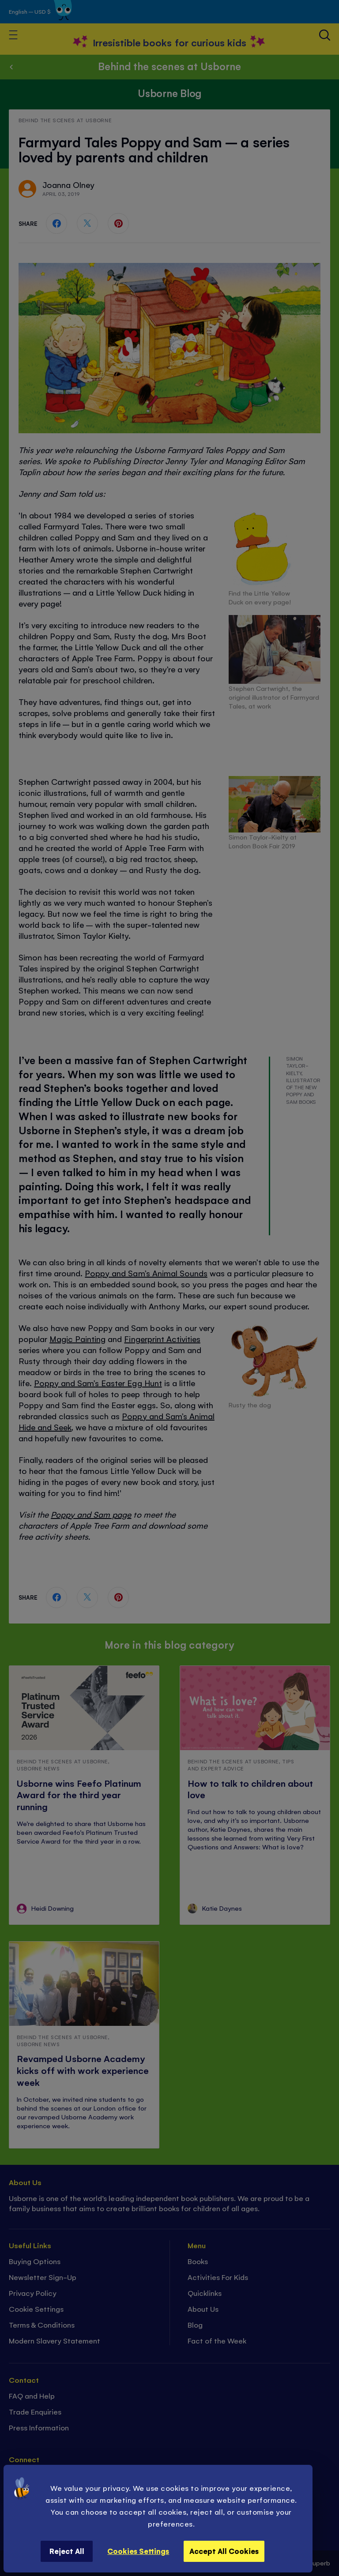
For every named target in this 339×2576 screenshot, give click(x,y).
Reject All (66, 2551)
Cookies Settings (138, 2551)
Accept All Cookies (224, 2551)
